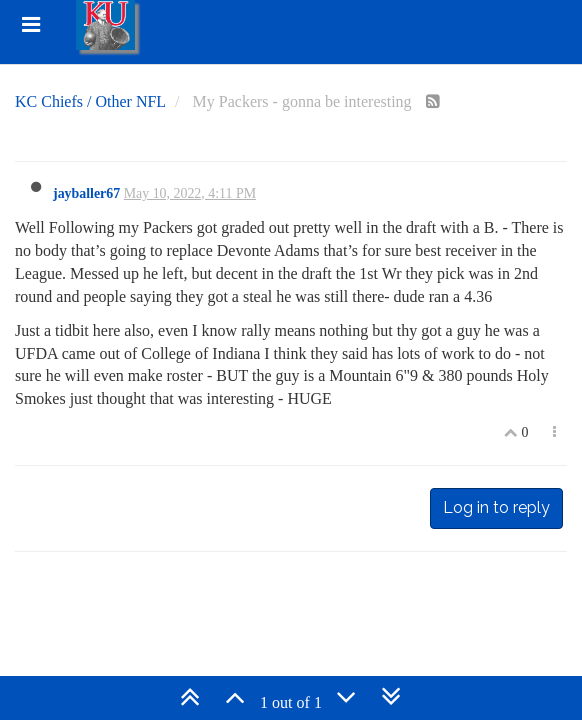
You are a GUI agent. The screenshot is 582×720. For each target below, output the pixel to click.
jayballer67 (86, 193)
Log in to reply (496, 507)
